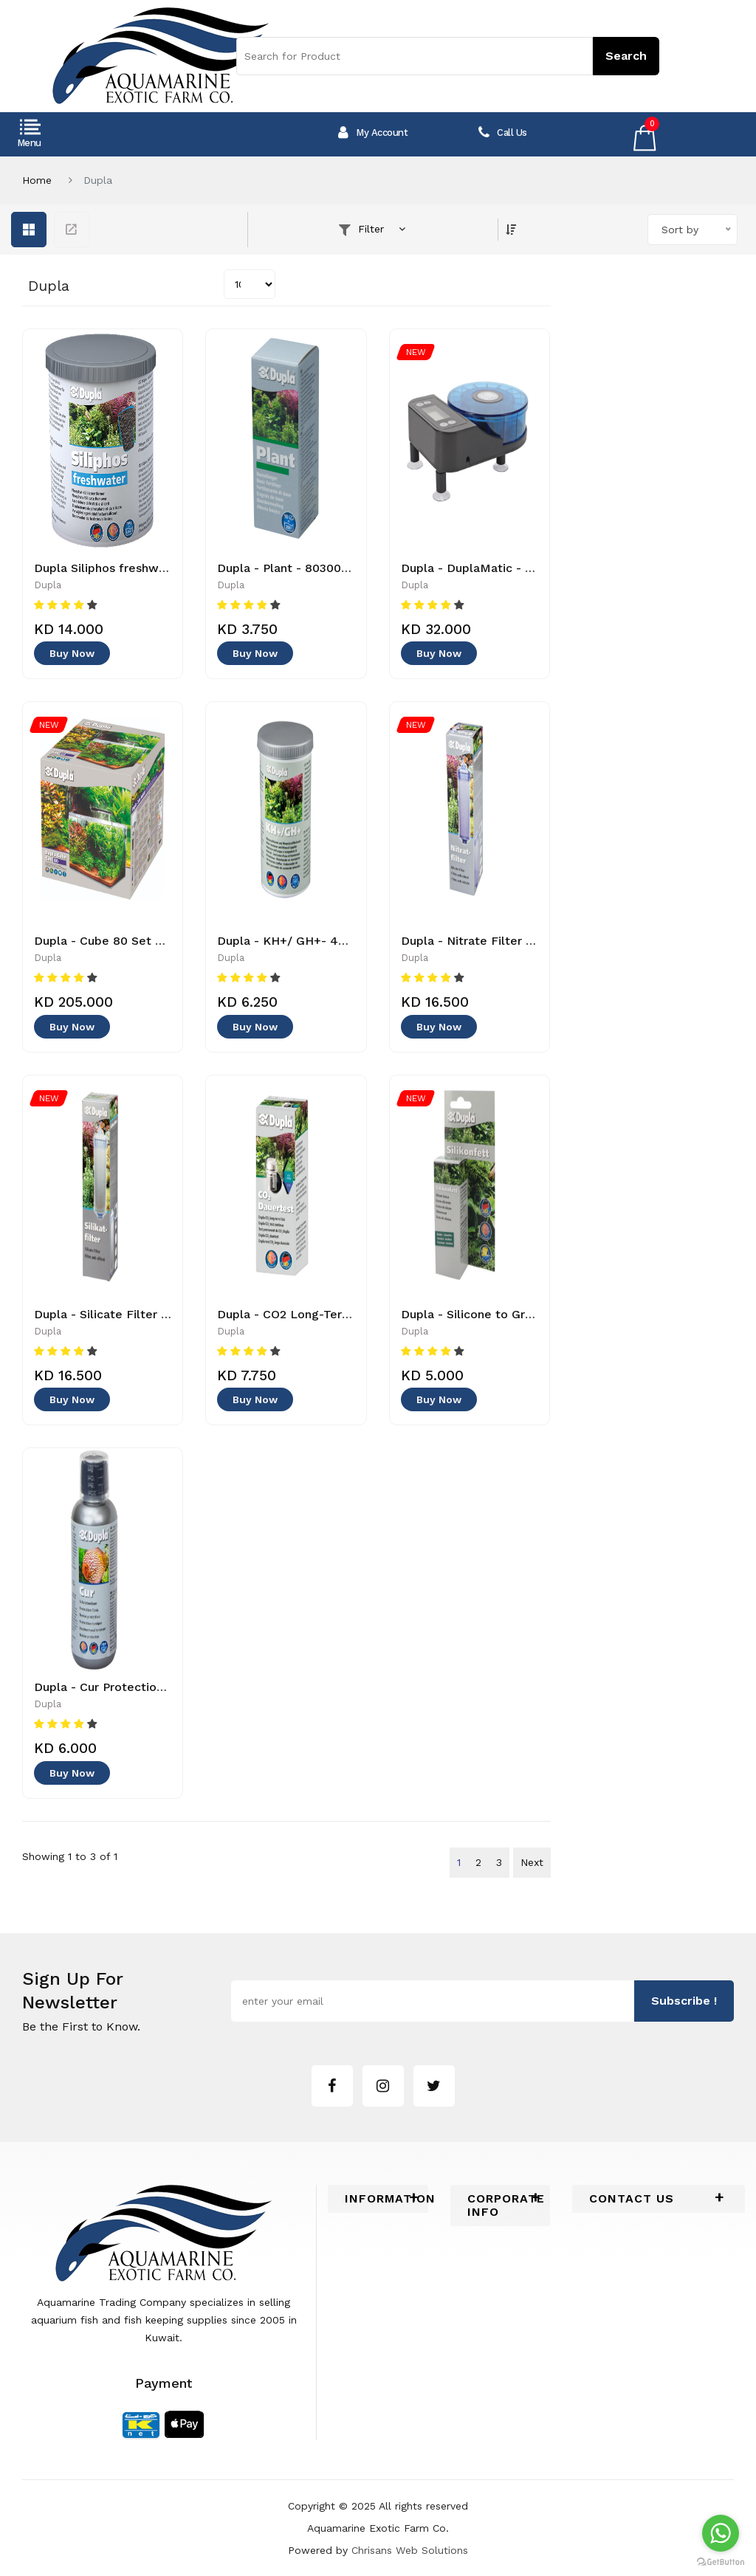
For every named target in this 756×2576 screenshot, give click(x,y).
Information (378, 2198)
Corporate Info (500, 2205)
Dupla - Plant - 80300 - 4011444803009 (331, 568)
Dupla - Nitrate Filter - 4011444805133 (512, 941)
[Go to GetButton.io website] (720, 2561)
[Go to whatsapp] (720, 2533)
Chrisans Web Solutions (409, 2550)
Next (531, 1862)
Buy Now (71, 654)
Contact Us (631, 2198)
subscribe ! (684, 2001)
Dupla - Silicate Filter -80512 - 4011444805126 (167, 1314)
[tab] (378, 2199)
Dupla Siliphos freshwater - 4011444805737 (160, 568)
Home (37, 180)
